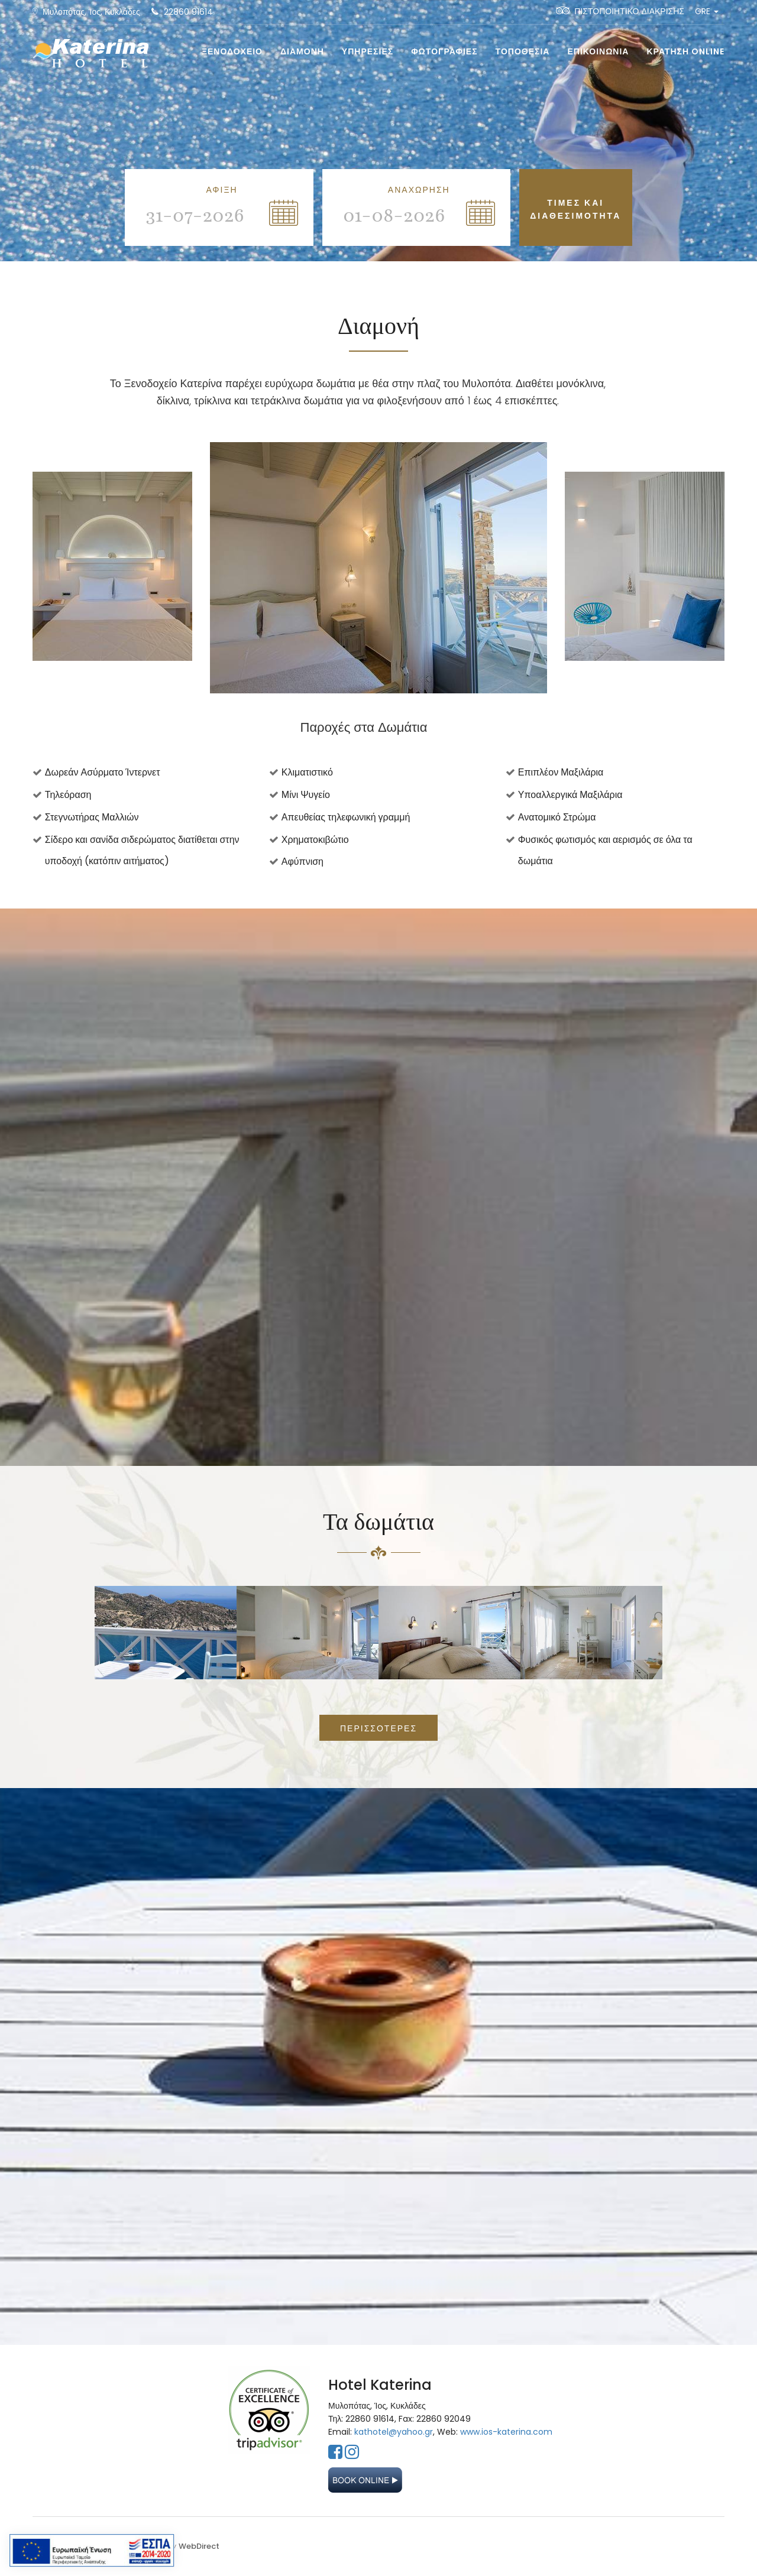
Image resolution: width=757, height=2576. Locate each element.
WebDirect (199, 2546)
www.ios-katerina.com (506, 2432)
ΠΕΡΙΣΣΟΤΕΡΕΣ (378, 1728)
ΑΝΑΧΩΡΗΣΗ (419, 190)
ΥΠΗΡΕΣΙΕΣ (367, 51)
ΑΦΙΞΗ (221, 190)
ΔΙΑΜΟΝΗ (302, 51)
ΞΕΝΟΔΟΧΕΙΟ (232, 51)
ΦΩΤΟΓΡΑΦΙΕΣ (444, 51)
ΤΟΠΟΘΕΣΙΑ (523, 51)
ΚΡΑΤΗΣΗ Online (685, 51)
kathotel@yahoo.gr (393, 2432)
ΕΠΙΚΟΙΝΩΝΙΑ (598, 51)
